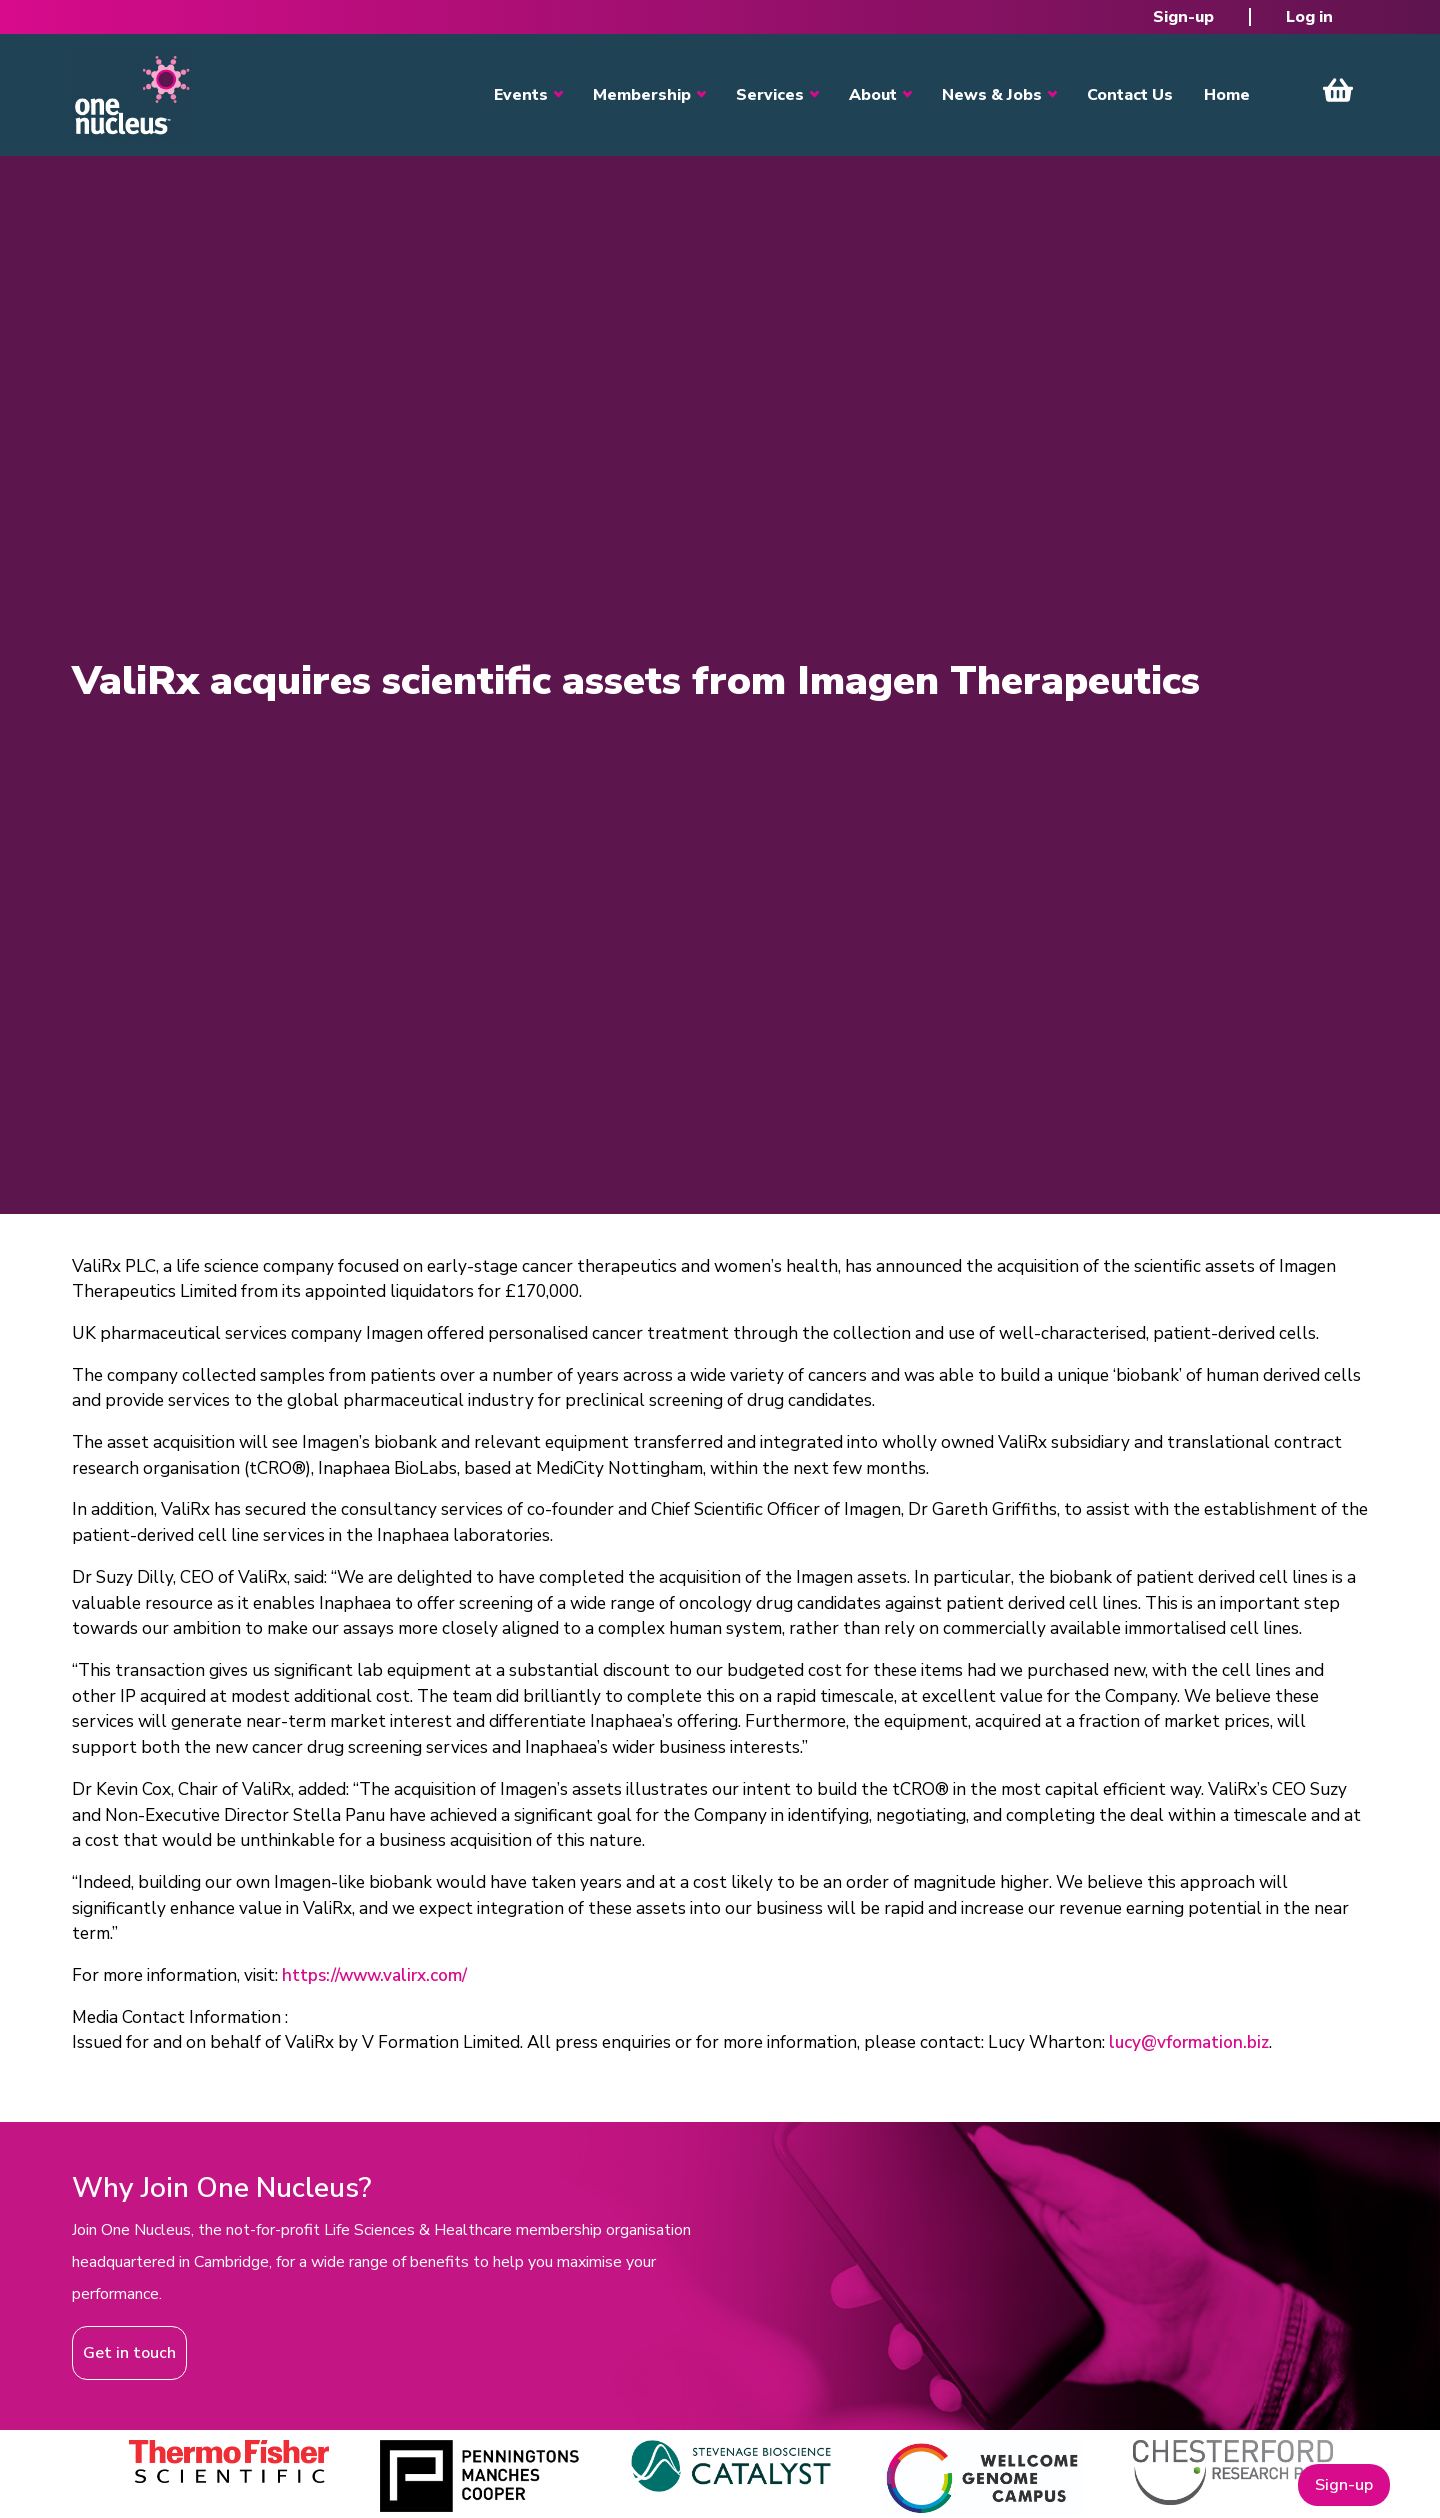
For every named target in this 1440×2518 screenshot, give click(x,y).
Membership (642, 95)
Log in (1309, 17)
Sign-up (1183, 17)
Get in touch (129, 2353)
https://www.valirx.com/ (374, 1975)
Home (1227, 95)
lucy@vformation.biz (1189, 2042)
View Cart (1338, 90)
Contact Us (1130, 95)
